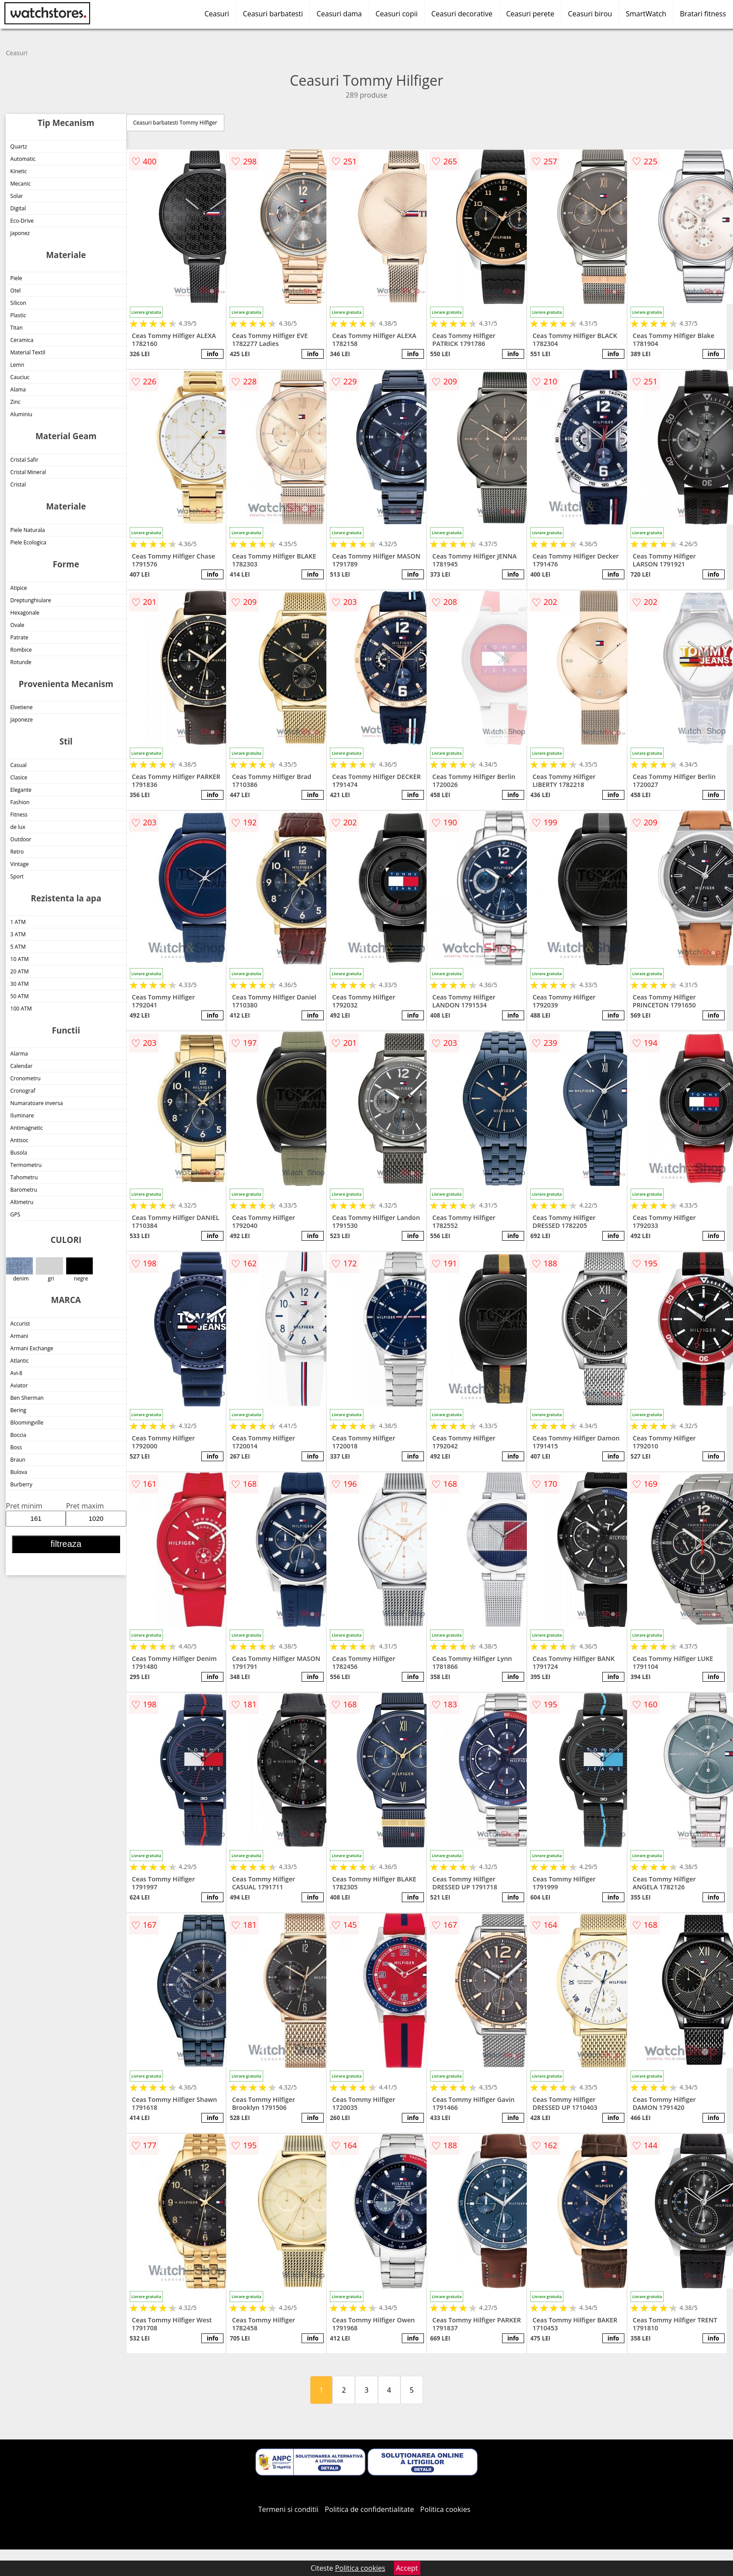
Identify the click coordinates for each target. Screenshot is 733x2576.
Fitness (18, 814)
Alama (18, 389)
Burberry (21, 1484)
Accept (407, 2568)
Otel (15, 290)
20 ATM (19, 971)
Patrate (19, 637)
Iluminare (22, 1115)
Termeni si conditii (288, 2509)
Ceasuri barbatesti (273, 14)
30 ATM (19, 984)
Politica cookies (445, 2509)
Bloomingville (26, 1422)
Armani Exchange (31, 1348)
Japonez (20, 233)
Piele (16, 278)
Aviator (19, 1385)
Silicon (18, 303)
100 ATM (21, 1008)
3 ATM (18, 934)
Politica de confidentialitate (369, 2509)
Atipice (18, 588)
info (212, 354)
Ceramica (21, 340)
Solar (16, 196)
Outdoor (20, 839)
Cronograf (22, 1090)
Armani (19, 1336)
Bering (18, 1410)
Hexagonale (24, 612)
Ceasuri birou (590, 14)
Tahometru (24, 1177)
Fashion (20, 802)
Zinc (15, 402)
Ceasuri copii (397, 14)
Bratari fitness (703, 14)
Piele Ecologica (28, 542)
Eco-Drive (22, 220)
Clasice (18, 777)
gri (49, 1269)
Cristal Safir (24, 460)
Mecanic (20, 183)
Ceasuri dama (339, 14)
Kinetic (18, 171)
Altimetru (21, 1202)
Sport (16, 876)
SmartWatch (646, 14)
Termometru (26, 1165)
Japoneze (21, 719)
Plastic (18, 315)
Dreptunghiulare (30, 600)
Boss (16, 1447)
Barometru (23, 1189)
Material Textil (27, 352)
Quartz (18, 146)
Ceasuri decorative (461, 14)
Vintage (19, 864)
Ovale (17, 625)
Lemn (17, 365)
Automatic (22, 159)
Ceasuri (216, 14)
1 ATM (18, 922)
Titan (16, 327)
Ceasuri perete (530, 14)
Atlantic (19, 1360)
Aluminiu (21, 414)
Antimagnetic (26, 1128)
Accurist (20, 1323)
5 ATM (18, 946)
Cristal (18, 484)
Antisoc (19, 1140)
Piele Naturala (27, 530)
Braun (17, 1459)
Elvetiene (21, 707)
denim (19, 1269)
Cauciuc (19, 377)
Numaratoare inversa (36, 1103)
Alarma (19, 1053)
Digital (18, 208)
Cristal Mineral (28, 472)
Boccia (18, 1435)
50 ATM (19, 996)
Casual (18, 765)
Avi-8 (16, 1373)
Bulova (18, 1472)
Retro (17, 851)
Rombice (21, 649)
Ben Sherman (27, 1398)
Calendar (21, 1066)
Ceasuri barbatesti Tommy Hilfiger (175, 122)
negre (79, 1269)
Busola (18, 1152)
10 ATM (19, 959)
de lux (17, 827)
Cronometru (25, 1078)
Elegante (20, 790)
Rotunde (20, 662)
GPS (15, 1214)
